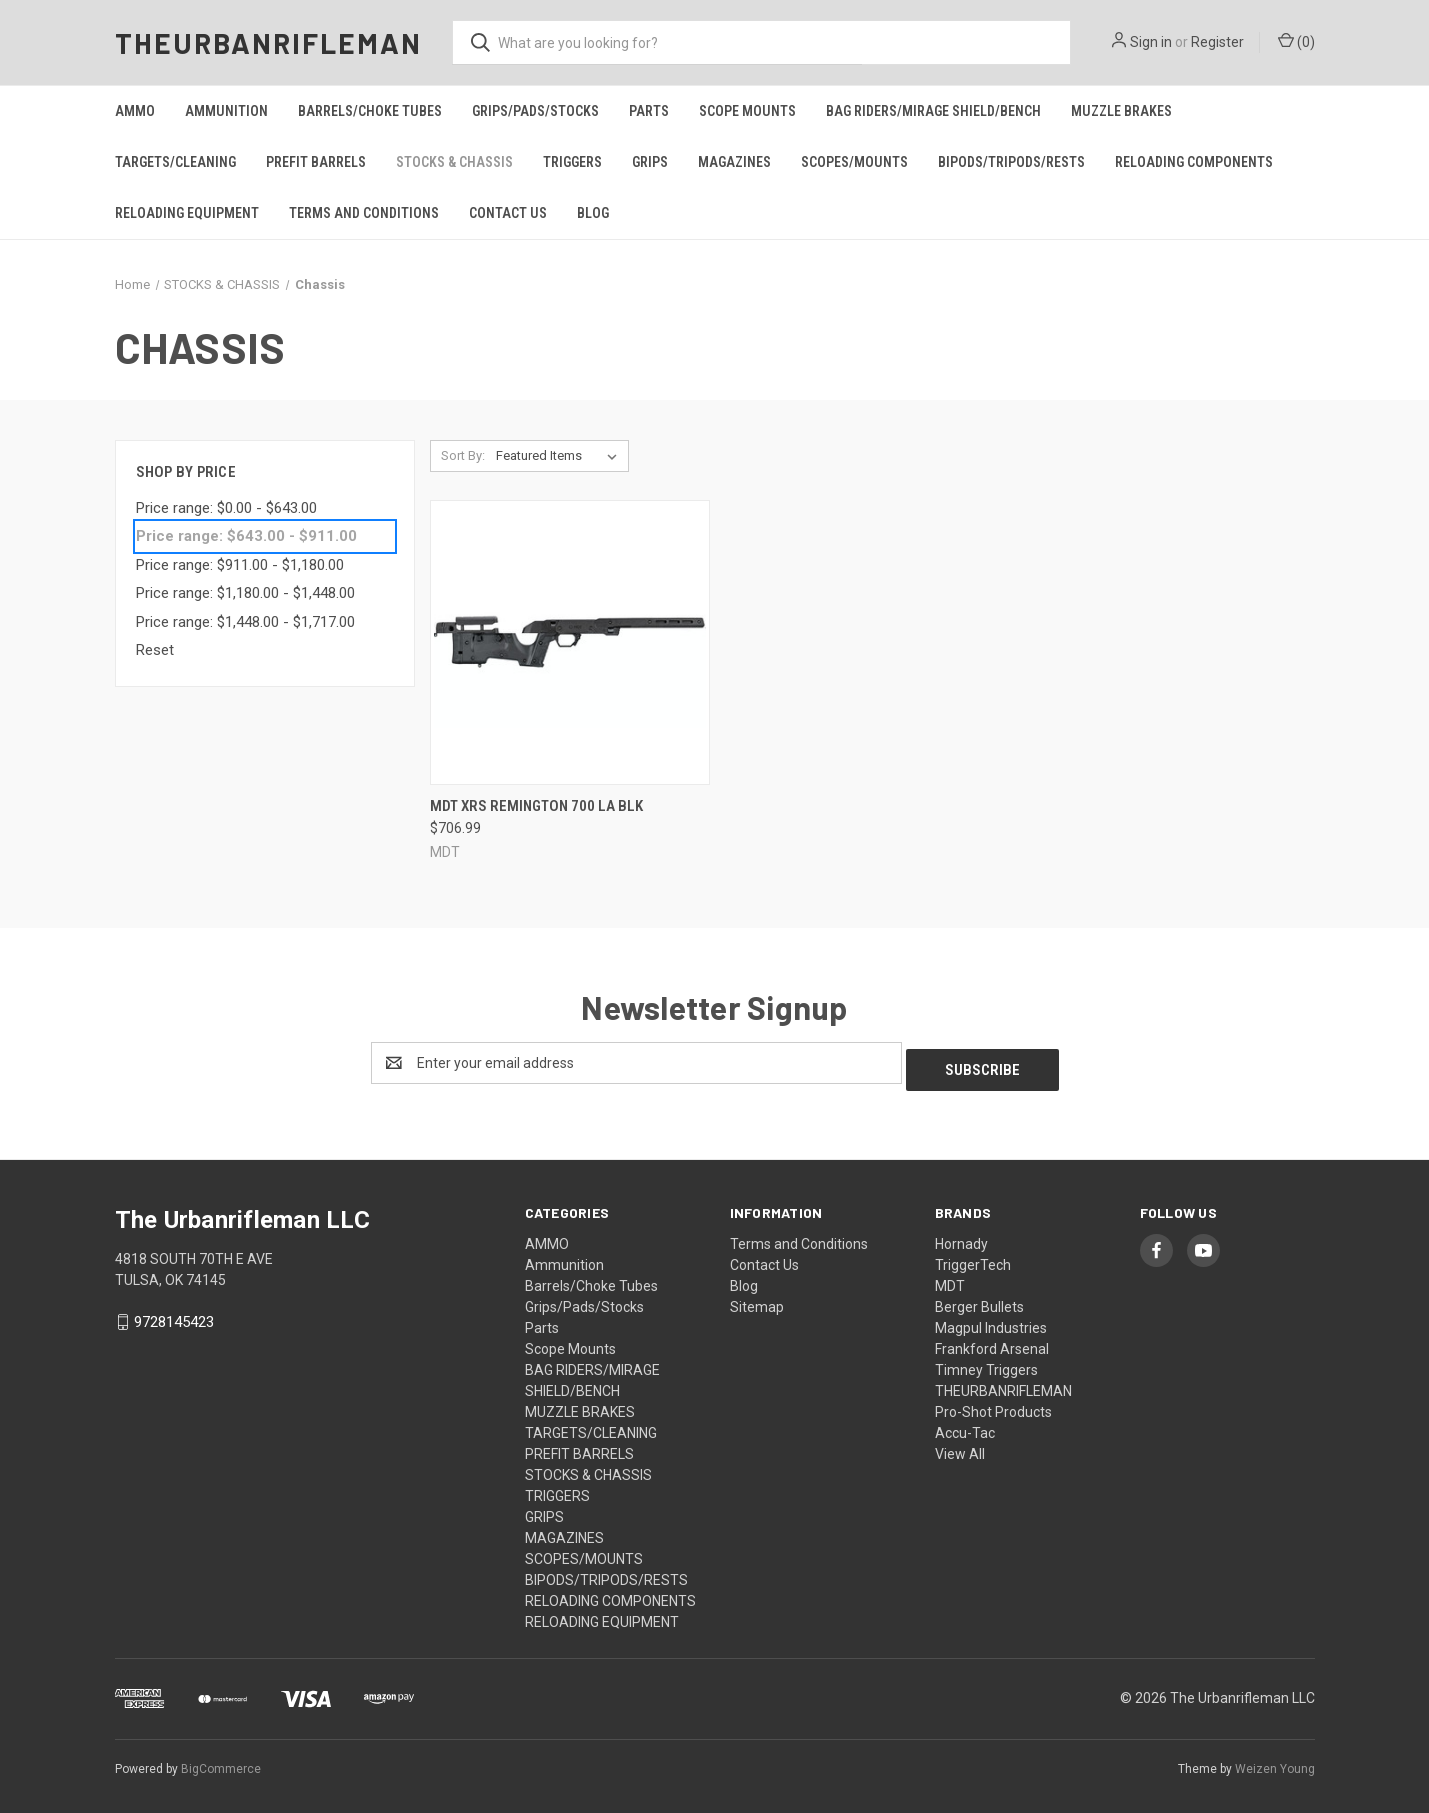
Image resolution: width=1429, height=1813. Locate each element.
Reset (155, 650)
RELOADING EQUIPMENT (187, 213)
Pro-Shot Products (993, 1405)
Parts (649, 111)
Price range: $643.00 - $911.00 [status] (246, 536)
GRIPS (650, 162)
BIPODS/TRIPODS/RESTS (1011, 162)
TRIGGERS (572, 162)
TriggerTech (973, 1258)
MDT (950, 1279)
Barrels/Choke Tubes (370, 111)
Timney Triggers (986, 1363)
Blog (593, 213)
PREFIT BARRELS (316, 162)
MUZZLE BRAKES (1121, 111)
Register (1217, 42)
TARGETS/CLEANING (175, 162)
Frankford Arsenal (992, 1342)
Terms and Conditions (364, 213)
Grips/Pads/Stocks (535, 111)
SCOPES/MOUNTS (854, 162)
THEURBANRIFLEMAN (1003, 1384)
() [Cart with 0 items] (1296, 41)
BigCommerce (221, 1762)
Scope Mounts (747, 111)
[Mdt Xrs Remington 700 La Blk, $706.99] (570, 642)
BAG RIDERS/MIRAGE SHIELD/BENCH (933, 111)
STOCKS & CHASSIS (454, 162)
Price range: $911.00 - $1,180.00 (240, 565)
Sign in (1151, 42)
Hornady (961, 1237)
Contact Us (508, 213)
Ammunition (226, 111)
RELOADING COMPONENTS (1194, 162)
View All (960, 1447)
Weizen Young (1275, 1762)
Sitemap (757, 1300)
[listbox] (560, 456)
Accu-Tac (965, 1426)
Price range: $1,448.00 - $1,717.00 (245, 622)
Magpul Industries (991, 1321)
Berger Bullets (979, 1300)
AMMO (135, 111)
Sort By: (463, 455)
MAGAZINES (734, 162)
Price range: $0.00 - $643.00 (226, 508)
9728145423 (174, 1315)
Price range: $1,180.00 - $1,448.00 (245, 593)
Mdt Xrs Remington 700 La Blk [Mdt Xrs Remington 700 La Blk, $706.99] (536, 806)
